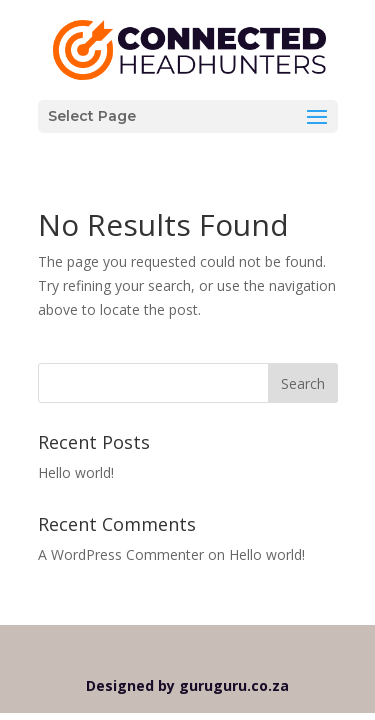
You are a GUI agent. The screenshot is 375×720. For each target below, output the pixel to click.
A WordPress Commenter (121, 554)
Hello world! (76, 472)
